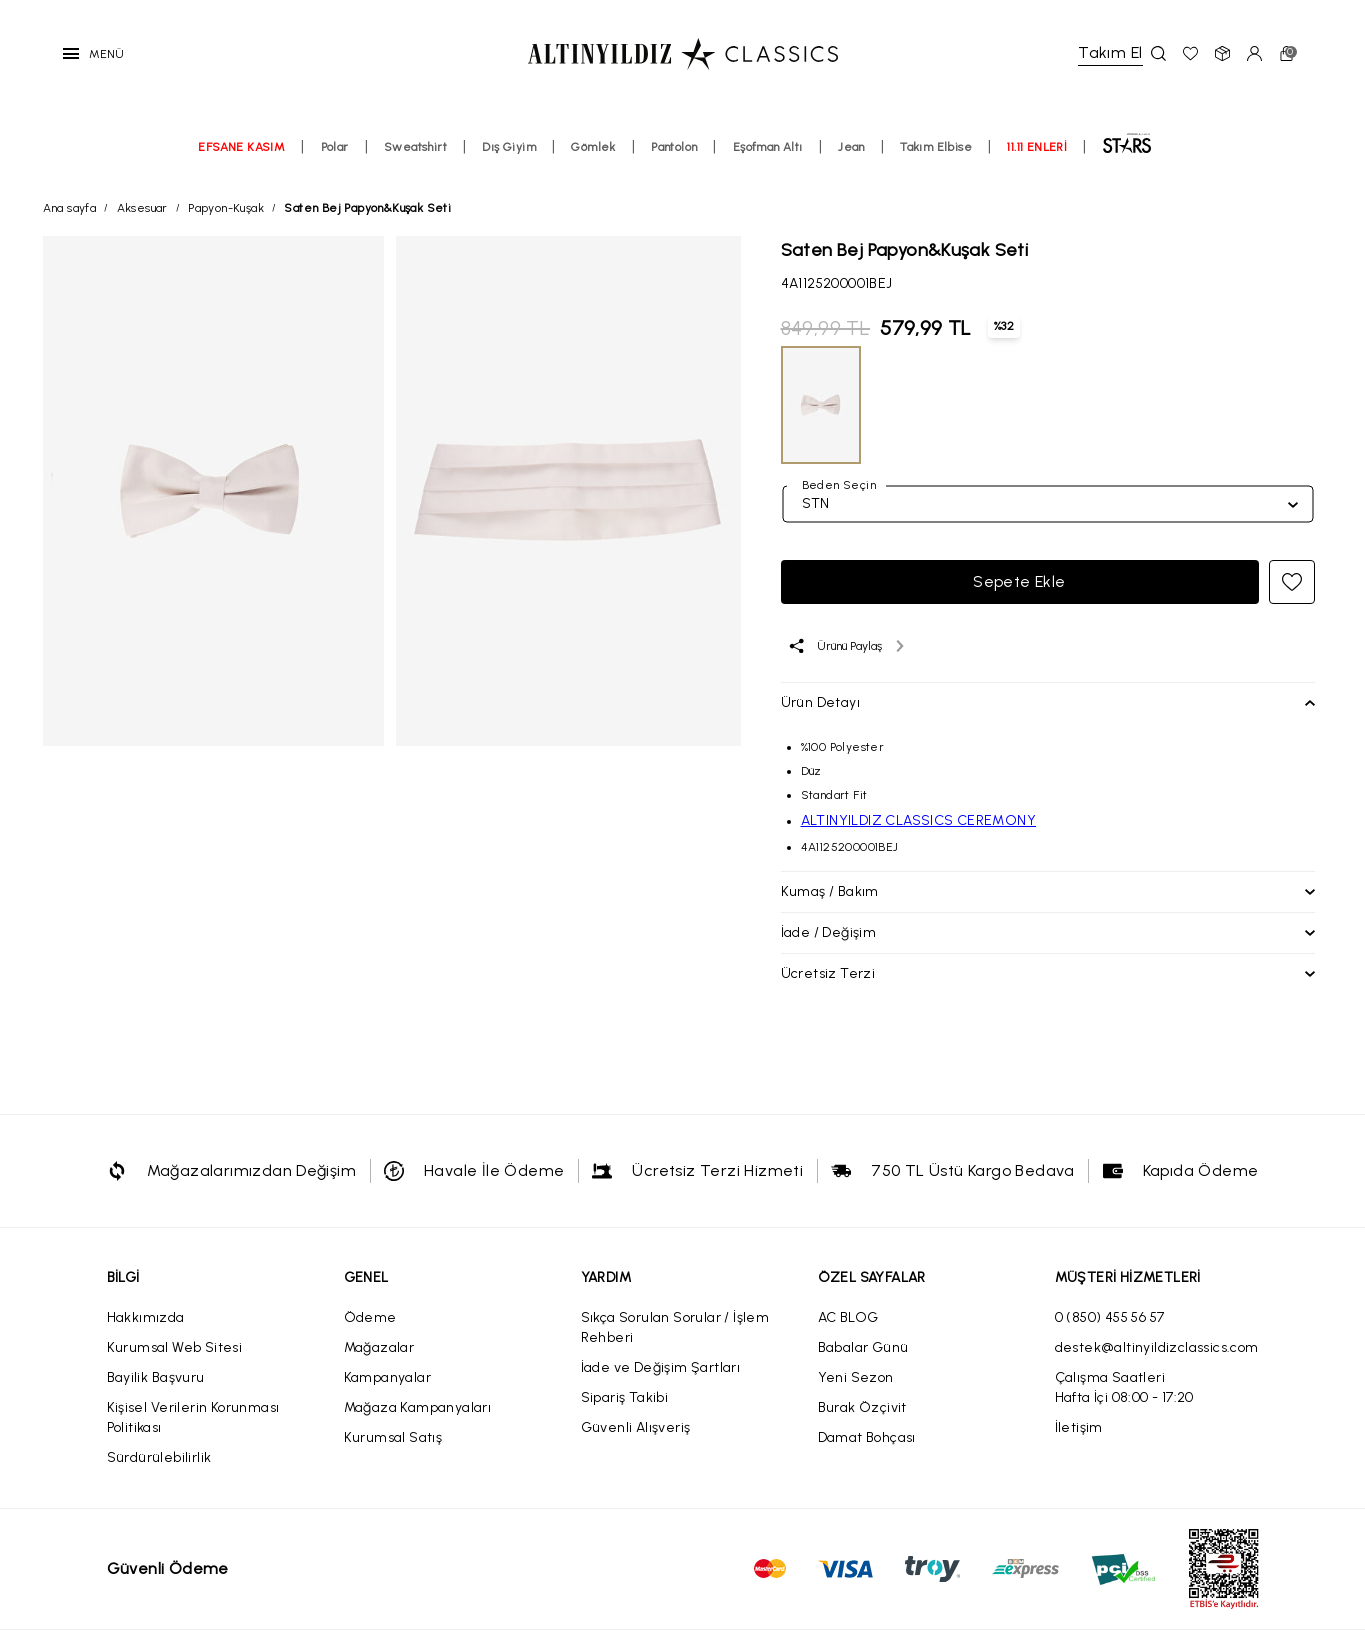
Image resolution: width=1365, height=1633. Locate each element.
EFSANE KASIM (241, 147)
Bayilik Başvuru (156, 1377)
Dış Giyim (509, 147)
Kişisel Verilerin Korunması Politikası (193, 1417)
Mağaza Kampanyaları (418, 1407)
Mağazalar (379, 1347)
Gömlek (593, 147)
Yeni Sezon (856, 1377)
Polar (335, 147)
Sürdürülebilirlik (159, 1457)
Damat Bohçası (867, 1437)
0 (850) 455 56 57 (1110, 1317)
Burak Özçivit (862, 1407)
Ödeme (370, 1317)
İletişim (1079, 1427)
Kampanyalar (387, 1377)
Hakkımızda (146, 1317)
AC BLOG (848, 1317)
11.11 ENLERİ (1037, 147)
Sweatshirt (415, 147)
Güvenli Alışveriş (636, 1427)
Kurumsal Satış (393, 1437)
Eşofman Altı (768, 147)
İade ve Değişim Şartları (661, 1367)
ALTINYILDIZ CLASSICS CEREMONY (919, 820)
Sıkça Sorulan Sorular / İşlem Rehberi (675, 1327)
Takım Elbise (936, 147)
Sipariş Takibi (625, 1397)
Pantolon (674, 147)
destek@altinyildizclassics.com (1157, 1347)
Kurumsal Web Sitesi (175, 1347)
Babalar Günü (863, 1347)
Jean (851, 147)
